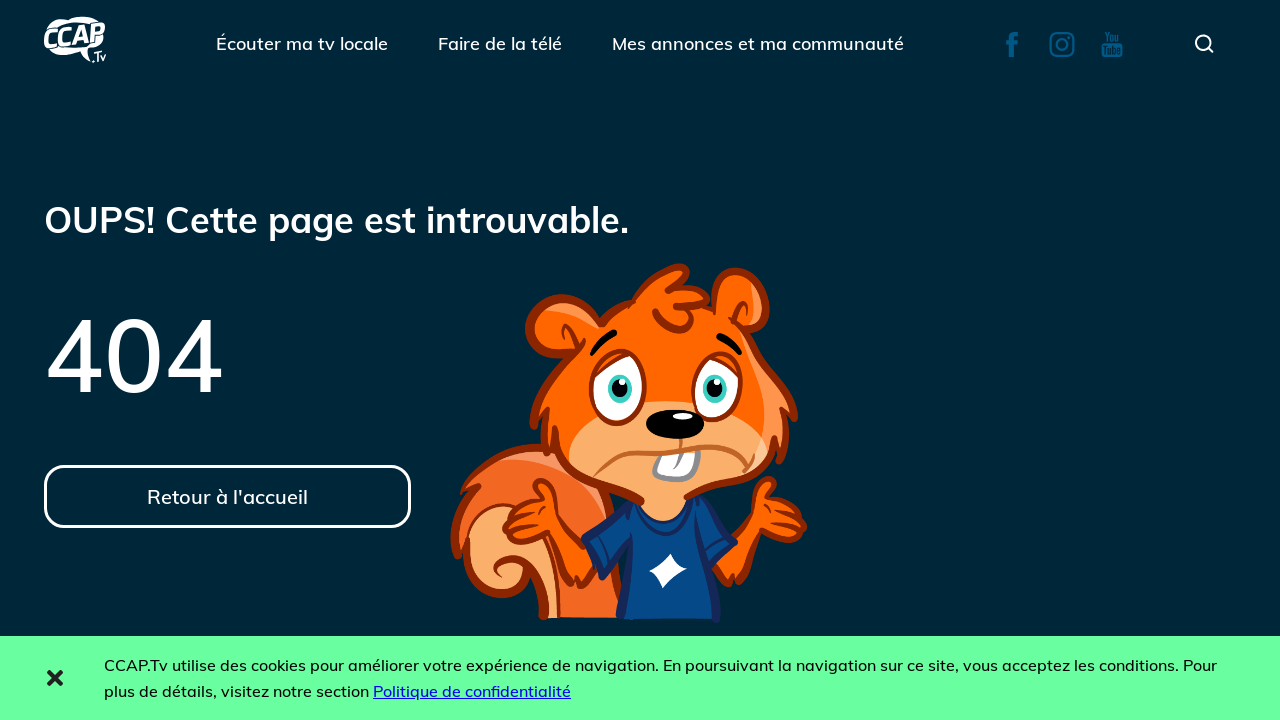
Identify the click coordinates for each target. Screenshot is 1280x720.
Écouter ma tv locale (302, 43)
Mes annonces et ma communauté (758, 43)
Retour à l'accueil (227, 496)
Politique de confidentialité (472, 691)
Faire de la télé (500, 43)
